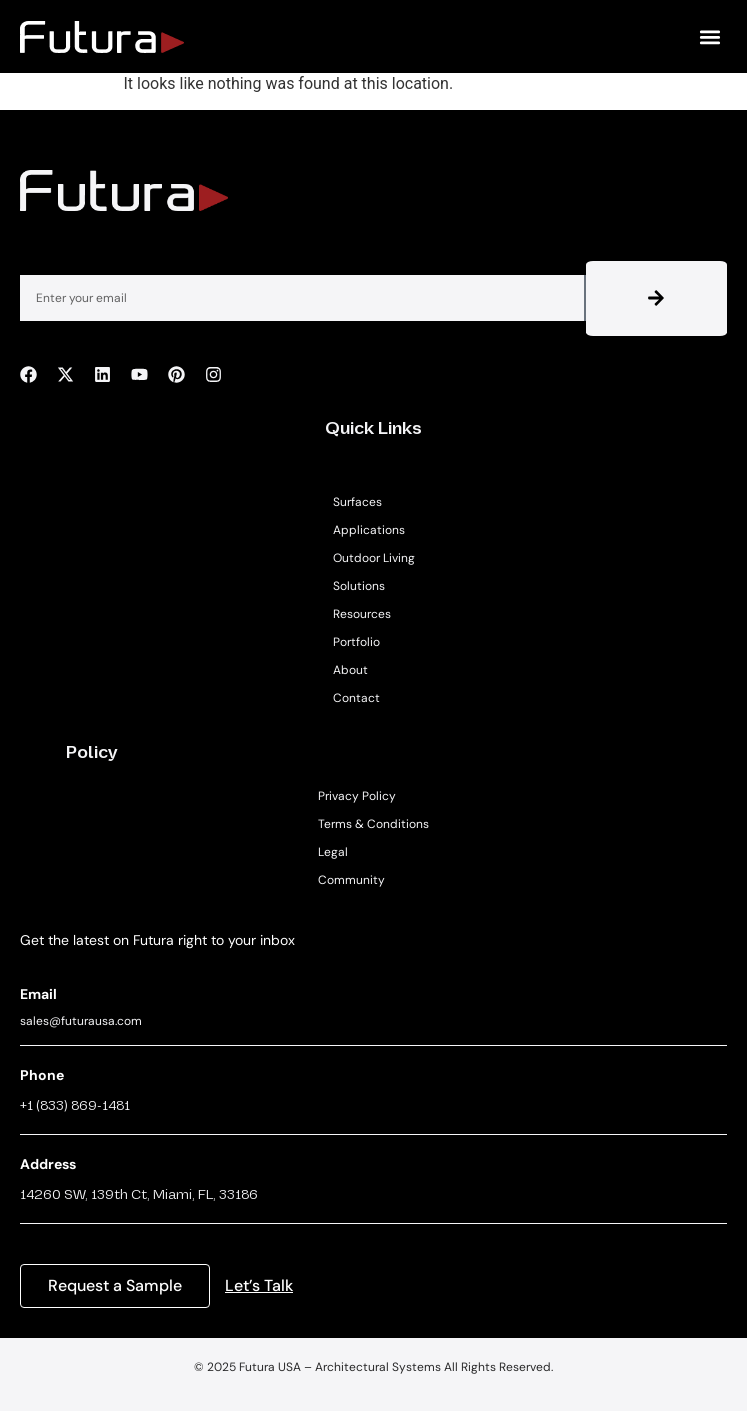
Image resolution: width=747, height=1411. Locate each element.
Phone (42, 1075)
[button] (710, 36)
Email (38, 994)
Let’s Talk (259, 1285)
